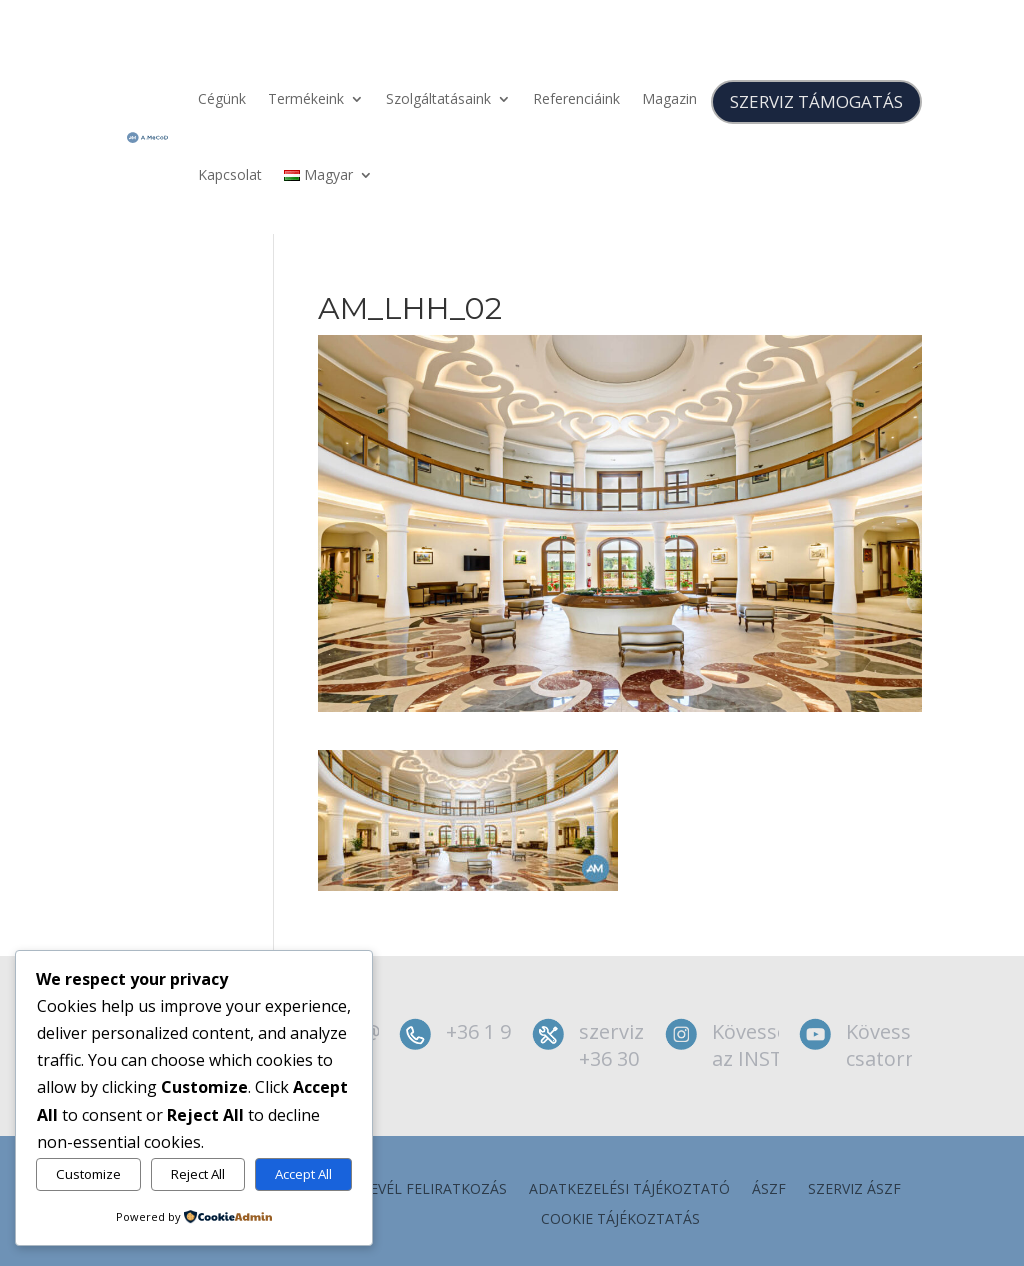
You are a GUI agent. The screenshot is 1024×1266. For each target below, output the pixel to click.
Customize (88, 1174)
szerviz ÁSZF (854, 1190)
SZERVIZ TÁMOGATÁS (816, 101)
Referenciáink (576, 98)
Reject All (198, 1174)
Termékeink (306, 98)
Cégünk (222, 98)
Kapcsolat (230, 174)
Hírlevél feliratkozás (423, 1190)
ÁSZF (769, 1190)
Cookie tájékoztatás (620, 1220)
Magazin (669, 98)
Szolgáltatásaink (438, 98)
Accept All (303, 1174)
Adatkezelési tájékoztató (629, 1190)
